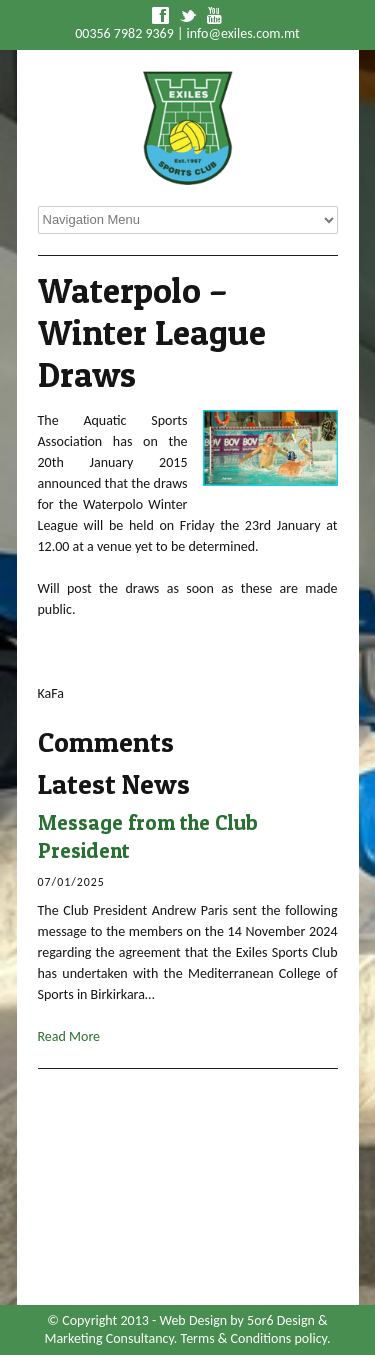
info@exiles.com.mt (243, 33)
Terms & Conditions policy (254, 1338)
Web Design (193, 1320)
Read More (69, 1036)
